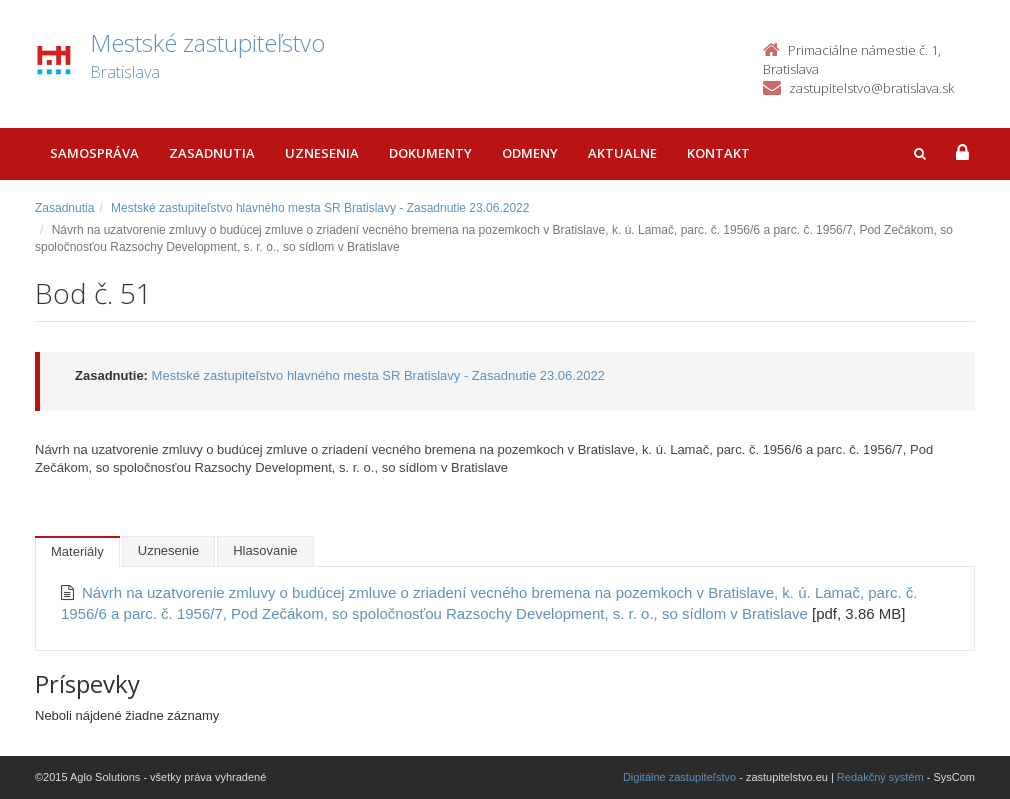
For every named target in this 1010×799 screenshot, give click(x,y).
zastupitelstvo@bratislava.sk (871, 88)
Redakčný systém (880, 777)
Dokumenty (430, 153)
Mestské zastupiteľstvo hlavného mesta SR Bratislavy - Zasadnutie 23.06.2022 (320, 208)
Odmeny (530, 153)
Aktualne (622, 153)
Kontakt (718, 153)
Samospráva (94, 153)
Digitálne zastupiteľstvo (679, 777)
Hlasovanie (265, 550)
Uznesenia (322, 153)
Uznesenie (168, 550)
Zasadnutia (212, 153)
